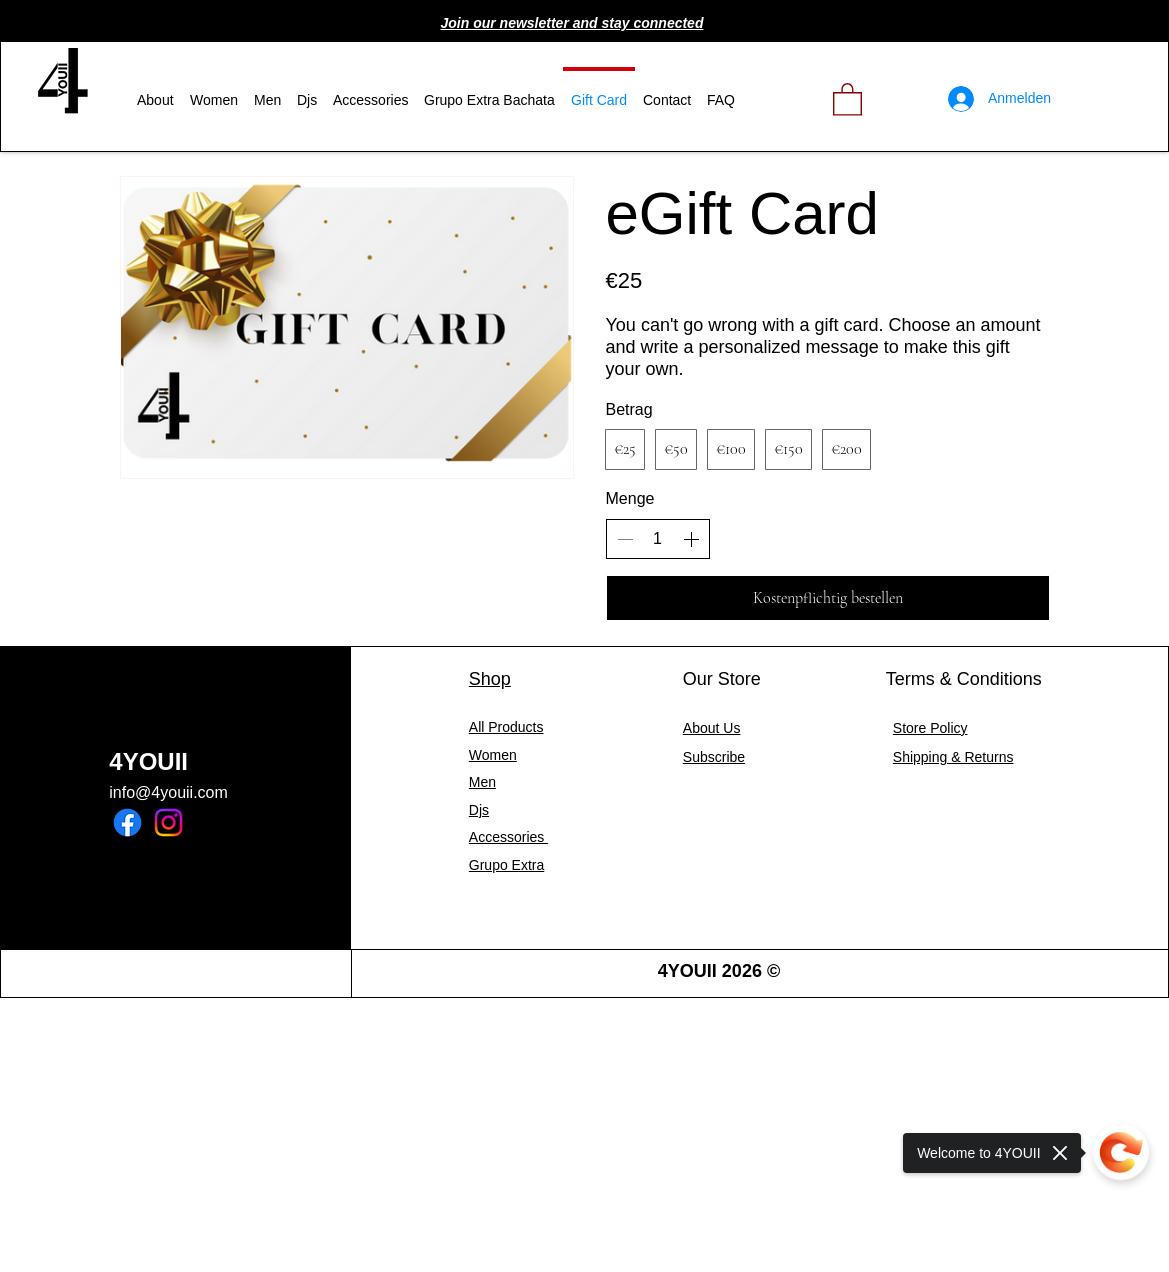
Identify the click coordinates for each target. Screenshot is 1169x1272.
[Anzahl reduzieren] (625, 539)
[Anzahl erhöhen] (691, 539)
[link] (847, 98)
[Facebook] (127, 822)
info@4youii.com (168, 792)
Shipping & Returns (953, 757)
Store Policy (930, 728)
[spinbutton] (658, 539)
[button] (572, 23)
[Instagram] (168, 822)
